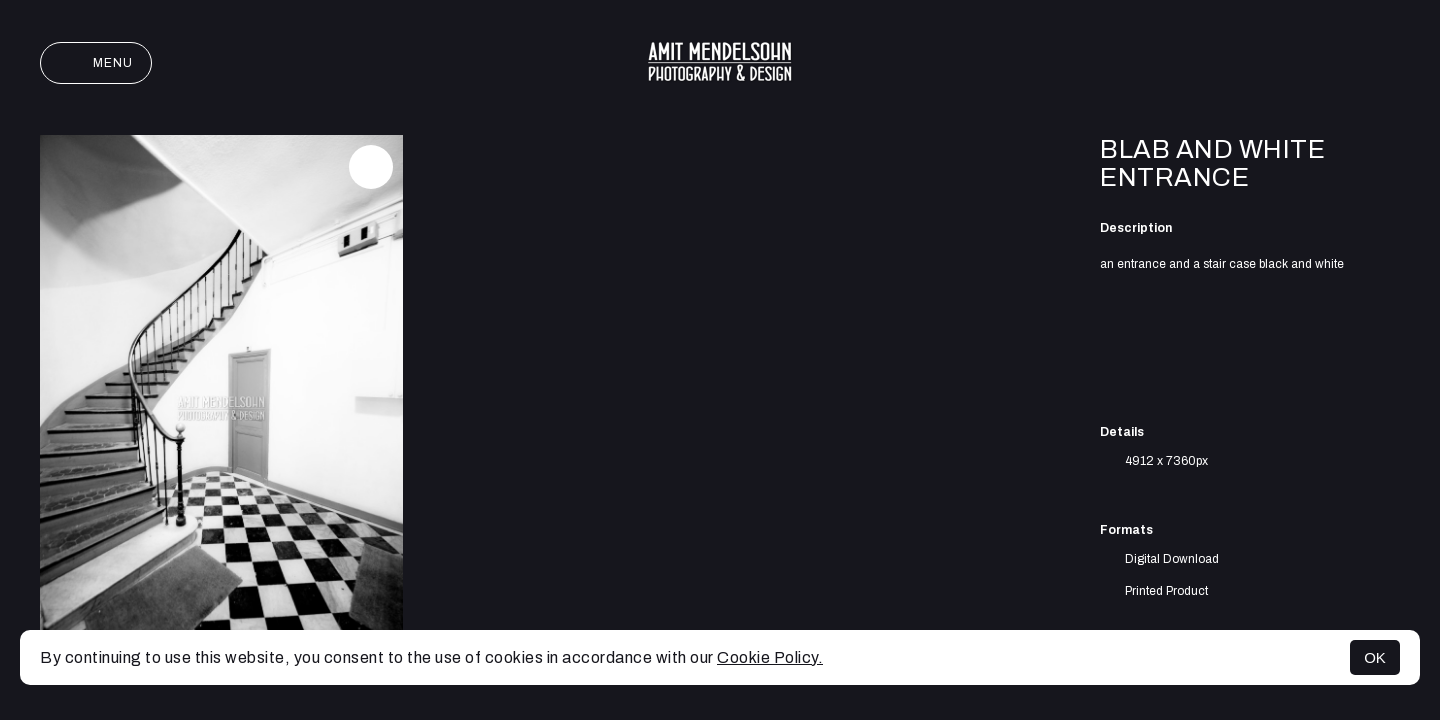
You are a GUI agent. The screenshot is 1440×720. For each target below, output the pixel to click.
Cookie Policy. (770, 657)
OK (1375, 657)
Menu (96, 63)
